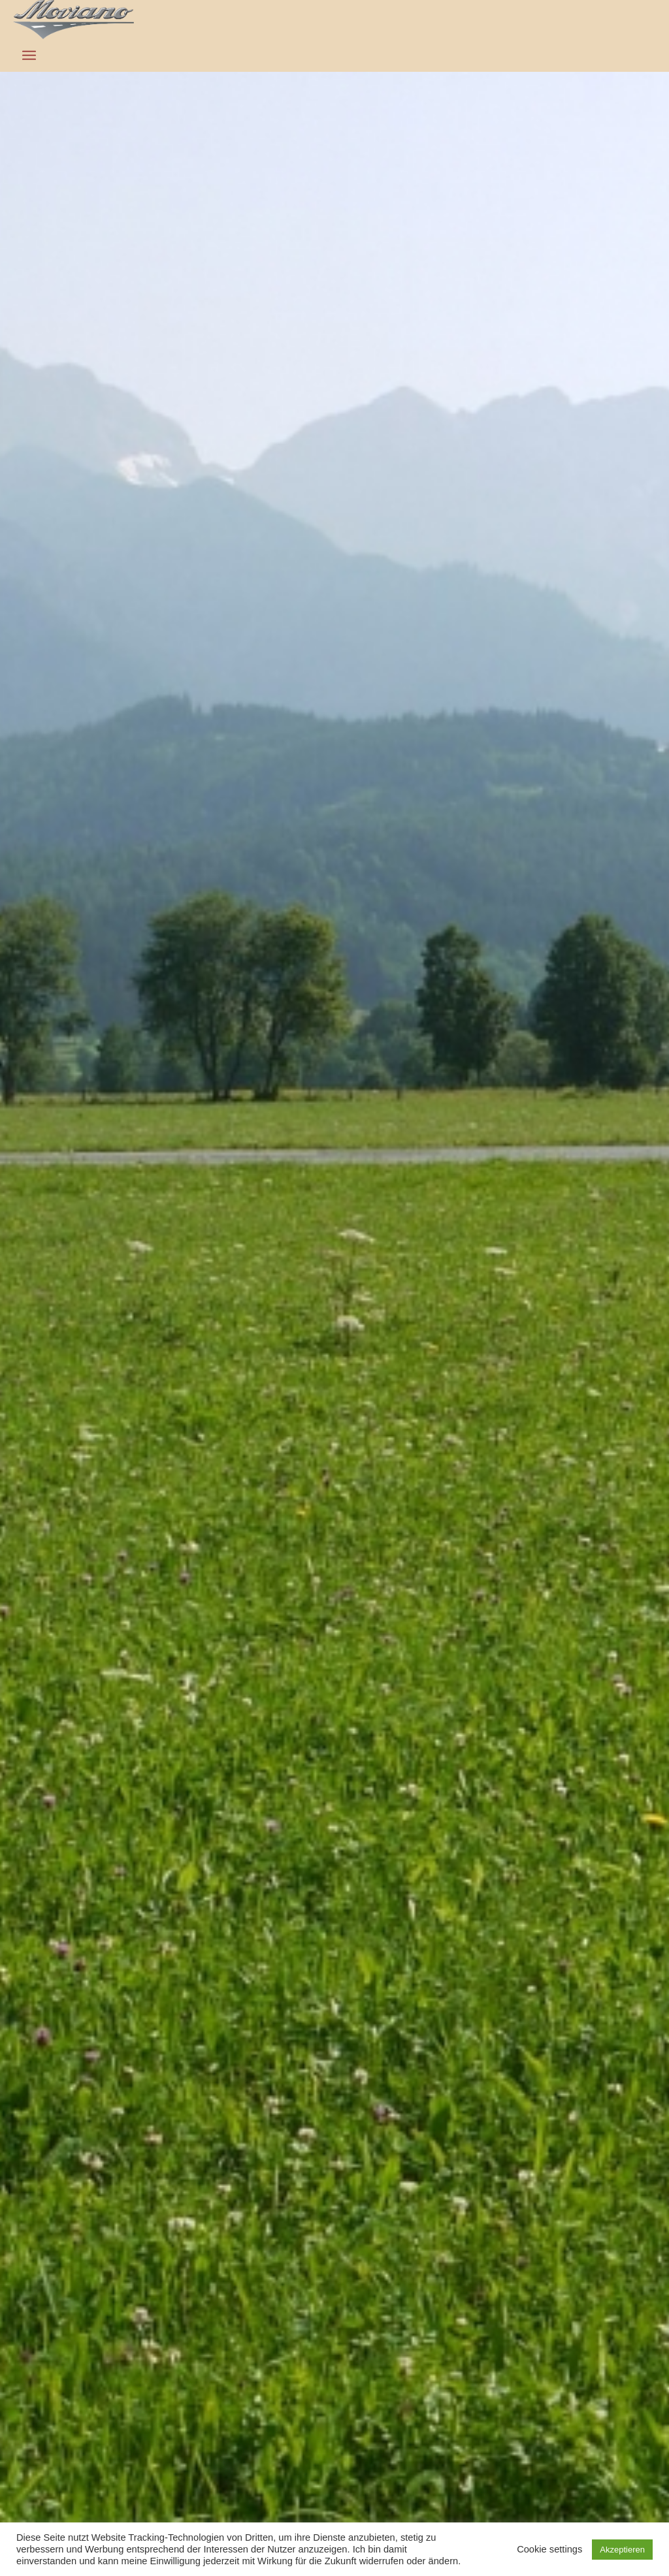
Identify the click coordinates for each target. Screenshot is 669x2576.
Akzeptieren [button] (622, 2549)
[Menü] (29, 55)
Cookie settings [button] (549, 2549)
